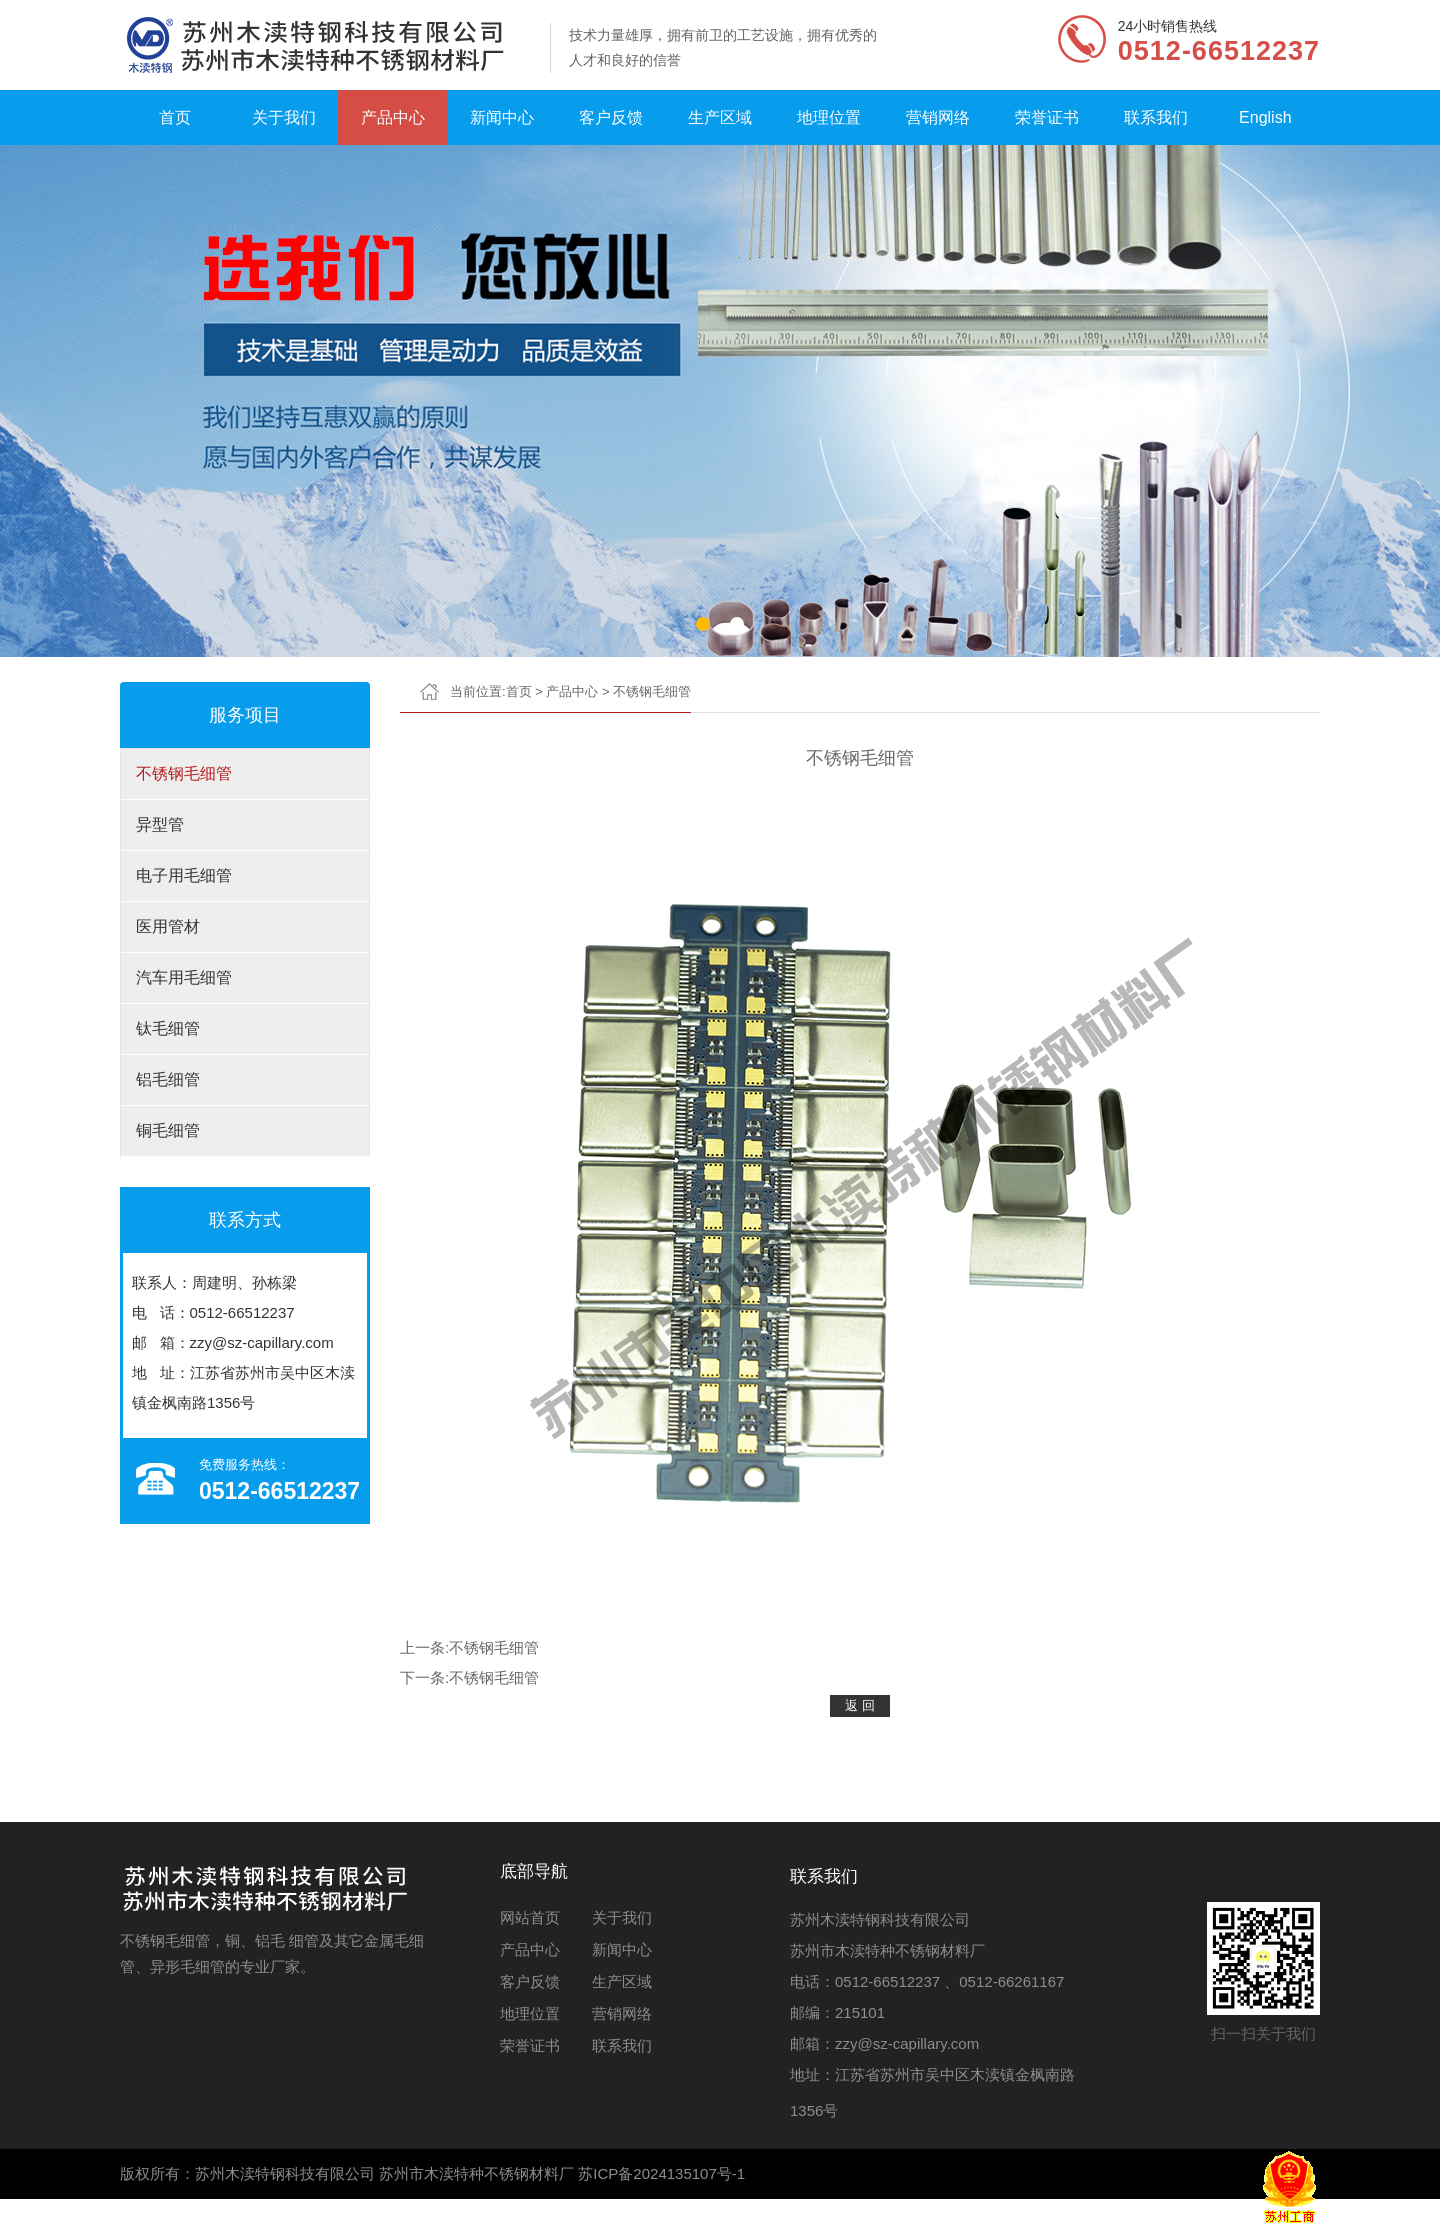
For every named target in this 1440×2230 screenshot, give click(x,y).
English (1265, 117)
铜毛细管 (168, 1130)
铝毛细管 (168, 1079)
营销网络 (938, 117)
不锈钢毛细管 (184, 773)
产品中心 (393, 117)
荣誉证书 (1047, 117)
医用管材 (168, 926)
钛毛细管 (168, 1028)
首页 (175, 117)
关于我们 (284, 117)
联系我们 (1156, 117)
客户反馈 (611, 117)
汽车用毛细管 (184, 977)
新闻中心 (502, 117)
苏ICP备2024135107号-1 (661, 2173)
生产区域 (720, 117)
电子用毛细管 (184, 875)
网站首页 (530, 1917)
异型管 (160, 824)
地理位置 (829, 117)
